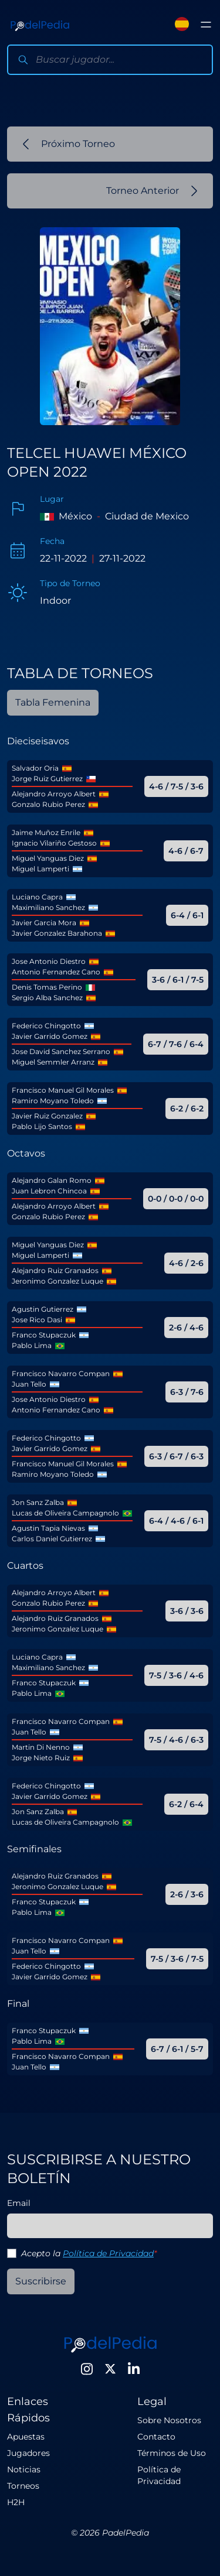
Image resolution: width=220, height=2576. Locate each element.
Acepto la (89, 2253)
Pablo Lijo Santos (42, 1126)
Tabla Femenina (52, 702)
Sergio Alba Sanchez (47, 997)
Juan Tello (29, 1384)
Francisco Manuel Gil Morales (63, 1090)
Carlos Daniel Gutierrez (52, 1538)
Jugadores (28, 2453)
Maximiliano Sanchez (48, 907)
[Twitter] (110, 2369)
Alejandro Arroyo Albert (54, 793)
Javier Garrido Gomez (49, 1036)
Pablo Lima (32, 1345)
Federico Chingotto (46, 1025)
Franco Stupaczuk (44, 1334)
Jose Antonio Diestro (49, 961)
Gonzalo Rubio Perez (48, 804)
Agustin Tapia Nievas (48, 1528)
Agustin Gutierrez (42, 1309)
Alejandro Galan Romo (52, 1180)
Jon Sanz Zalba (38, 1502)
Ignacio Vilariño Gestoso (54, 843)
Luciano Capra (37, 896)
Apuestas (26, 2436)
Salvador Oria (35, 768)
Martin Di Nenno (41, 1747)
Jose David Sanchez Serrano (61, 1051)
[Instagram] (87, 2369)
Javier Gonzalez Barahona (57, 933)
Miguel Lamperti (40, 868)
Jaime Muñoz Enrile (46, 832)
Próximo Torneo (68, 144)
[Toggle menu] (206, 25)
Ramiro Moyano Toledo (53, 1100)
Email (19, 2203)
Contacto (156, 2436)
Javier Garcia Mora (44, 922)
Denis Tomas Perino (47, 987)
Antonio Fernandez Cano (56, 971)
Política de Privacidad (108, 2253)
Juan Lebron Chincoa (49, 1190)
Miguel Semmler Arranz (53, 1062)
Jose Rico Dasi (37, 1319)
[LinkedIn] (134, 2369)
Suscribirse (40, 2281)
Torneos (23, 2486)
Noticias (23, 2469)
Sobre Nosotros (169, 2420)
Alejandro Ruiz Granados (55, 1270)
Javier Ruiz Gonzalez (47, 1115)
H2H (16, 2502)
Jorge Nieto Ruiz (41, 1757)
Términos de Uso (171, 2453)
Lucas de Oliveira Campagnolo (65, 1512)
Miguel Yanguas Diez (48, 858)
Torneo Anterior (152, 191)
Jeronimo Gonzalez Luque (57, 1281)
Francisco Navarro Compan (61, 1373)
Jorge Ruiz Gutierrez (47, 778)
